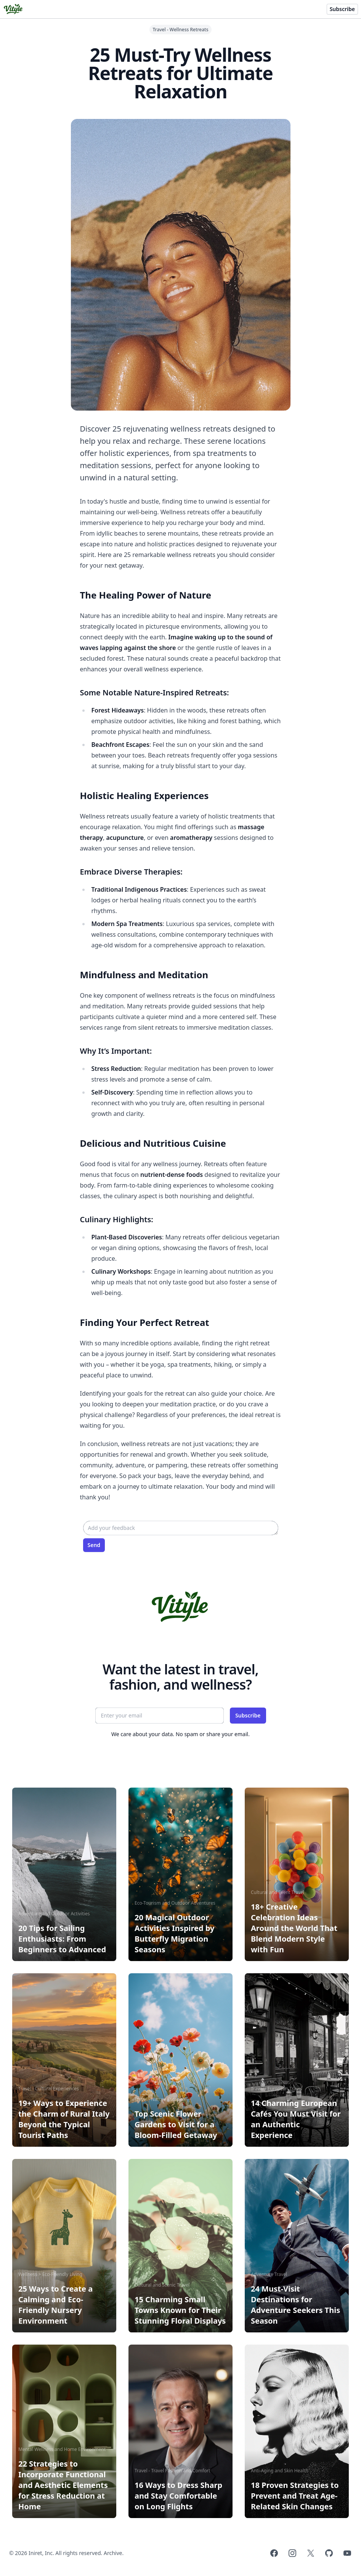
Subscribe (342, 9)
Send (94, 1545)
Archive (113, 2553)
